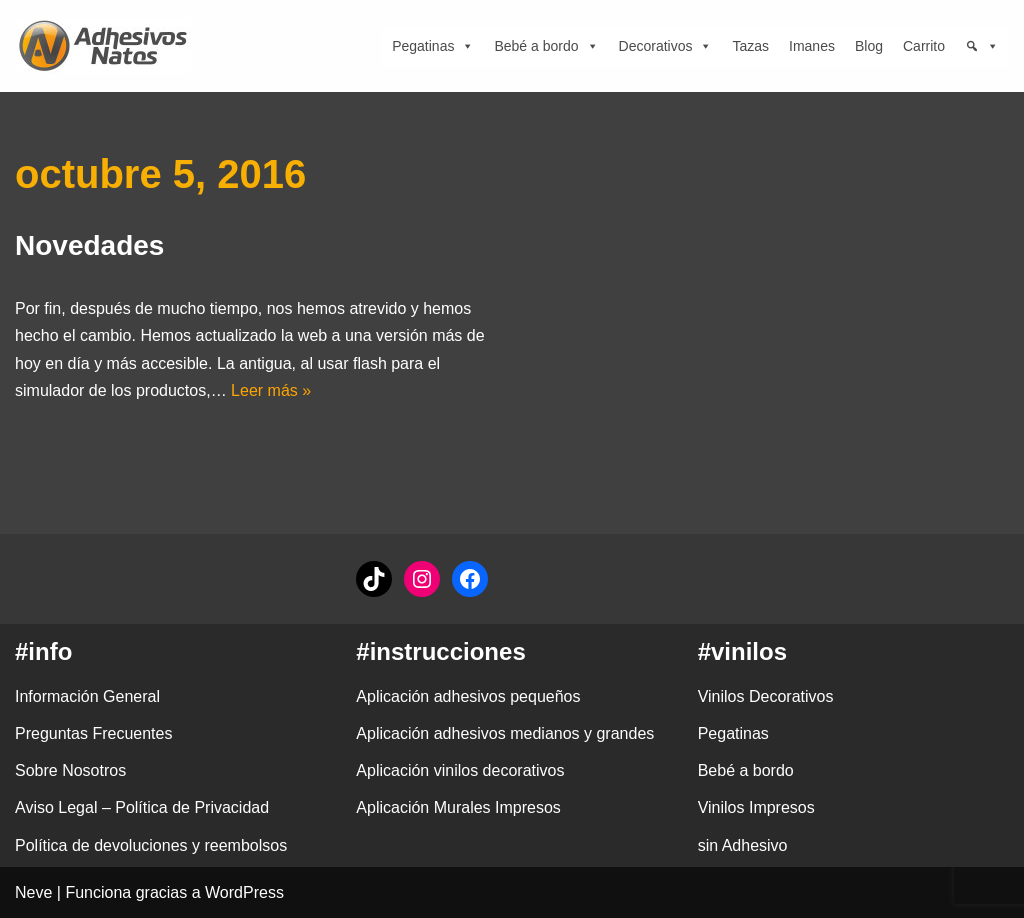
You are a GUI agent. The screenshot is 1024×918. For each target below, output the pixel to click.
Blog (869, 46)
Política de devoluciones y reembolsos (151, 845)
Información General (87, 696)
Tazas (750, 46)
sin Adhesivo (743, 845)
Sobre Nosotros (70, 770)
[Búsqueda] (982, 46)
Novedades (89, 245)
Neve (33, 892)
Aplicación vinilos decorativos (460, 770)
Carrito (924, 46)
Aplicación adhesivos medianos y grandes (505, 733)
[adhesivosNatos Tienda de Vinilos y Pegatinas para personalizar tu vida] (108, 46)
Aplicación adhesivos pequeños (468, 696)
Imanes (812, 46)
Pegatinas (433, 46)
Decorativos (666, 46)
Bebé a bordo (546, 46)
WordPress (244, 892)
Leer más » (271, 390)
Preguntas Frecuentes (93, 733)
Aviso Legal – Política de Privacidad (142, 807)
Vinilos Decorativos (766, 696)
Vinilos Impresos (756, 807)
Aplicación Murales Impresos (458, 807)
